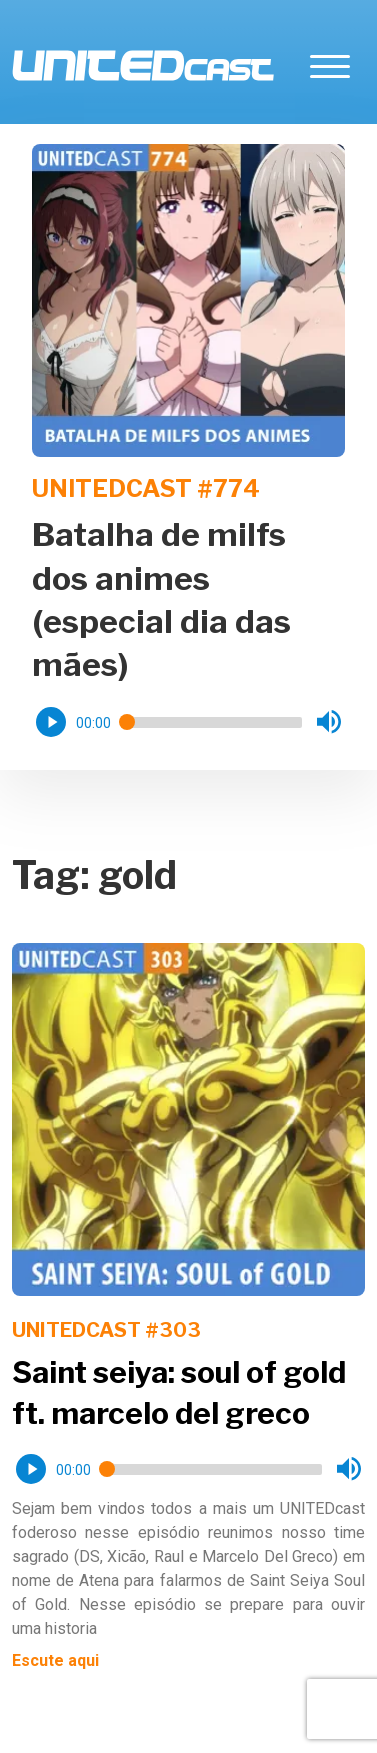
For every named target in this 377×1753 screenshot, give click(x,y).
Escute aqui (55, 1660)
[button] (51, 722)
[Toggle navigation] (330, 65)
